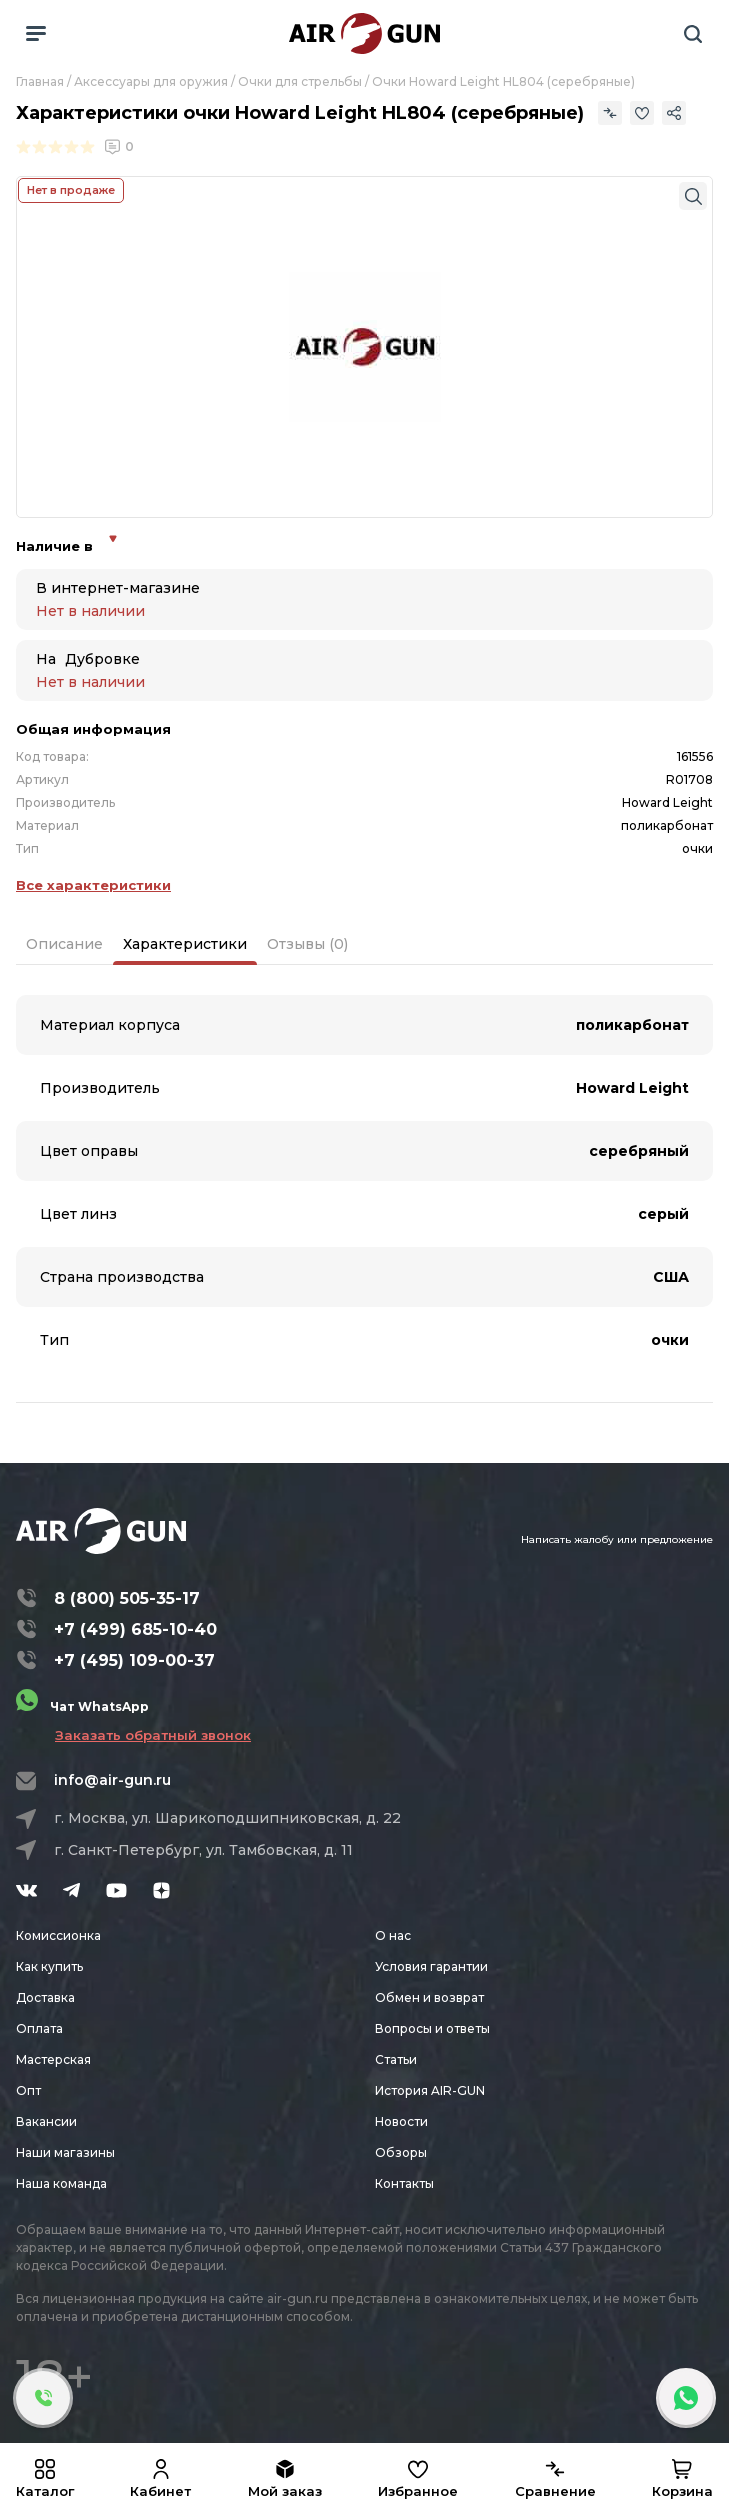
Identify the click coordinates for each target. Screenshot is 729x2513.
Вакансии (46, 2121)
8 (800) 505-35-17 (127, 1598)
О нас (393, 1935)
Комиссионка (58, 1935)
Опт (28, 2090)
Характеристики (185, 944)
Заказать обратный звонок (153, 1735)
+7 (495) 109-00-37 (134, 1660)
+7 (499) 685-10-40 (135, 1629)
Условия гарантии (431, 1966)
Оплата (39, 2028)
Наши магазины (65, 2152)
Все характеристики (93, 885)
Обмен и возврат (429, 1997)
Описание (64, 944)
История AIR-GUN (430, 2090)
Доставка (45, 1997)
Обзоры (401, 2152)
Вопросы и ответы (432, 2028)
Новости (401, 2121)
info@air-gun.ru (112, 1780)
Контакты (404, 2183)
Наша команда (61, 2183)
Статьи (396, 2059)
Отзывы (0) (307, 944)
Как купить (49, 1966)
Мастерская (53, 2059)
